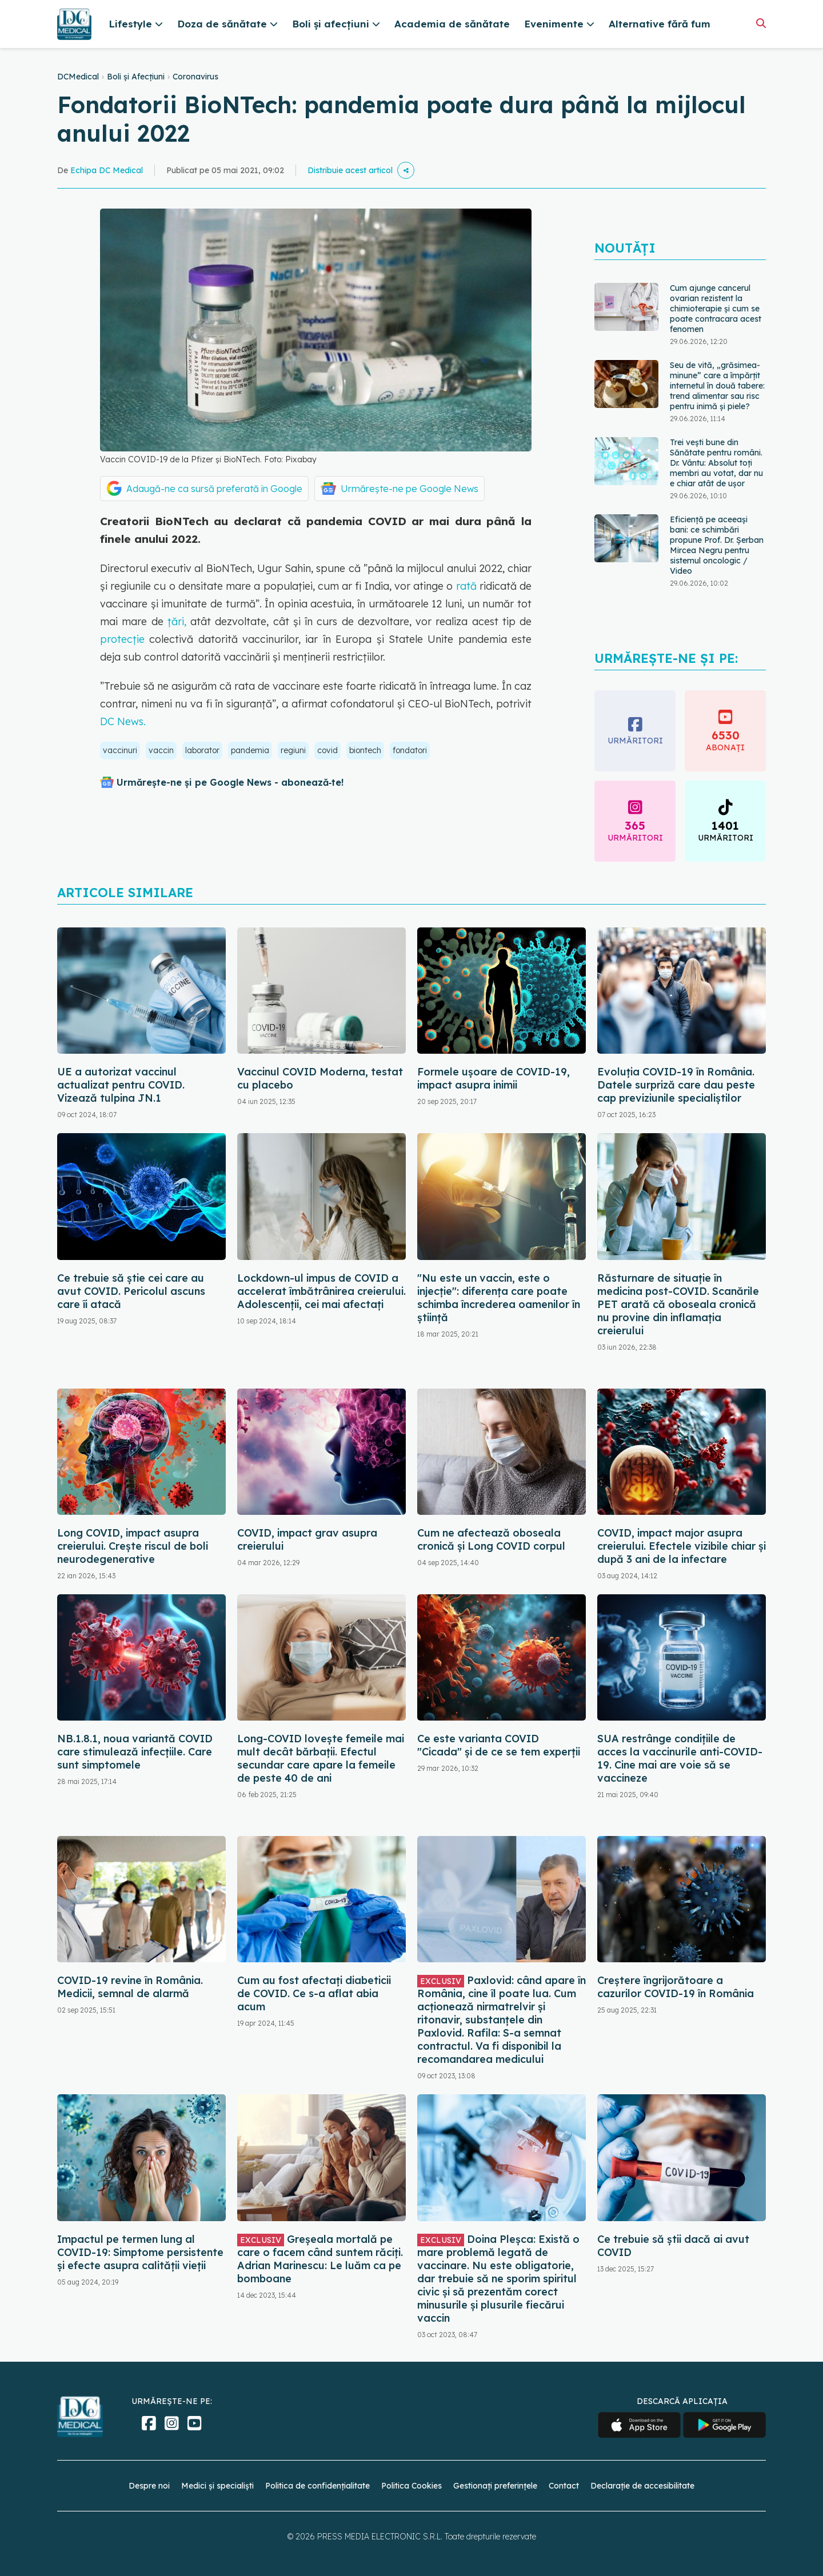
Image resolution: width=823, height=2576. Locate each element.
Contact (564, 2486)
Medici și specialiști (217, 2486)
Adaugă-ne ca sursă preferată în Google (214, 488)
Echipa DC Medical (106, 170)
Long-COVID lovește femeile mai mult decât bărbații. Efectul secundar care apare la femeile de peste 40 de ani (320, 1758)
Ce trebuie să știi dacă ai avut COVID (673, 2246)
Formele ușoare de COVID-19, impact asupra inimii (493, 1078)
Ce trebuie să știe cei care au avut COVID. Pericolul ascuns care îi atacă (131, 1291)
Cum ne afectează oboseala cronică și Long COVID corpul (491, 1539)
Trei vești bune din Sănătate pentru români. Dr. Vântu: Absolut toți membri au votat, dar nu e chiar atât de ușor (716, 463)
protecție (122, 639)
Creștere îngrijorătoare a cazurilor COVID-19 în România (675, 1987)
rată (464, 586)
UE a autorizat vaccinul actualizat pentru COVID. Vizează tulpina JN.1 (121, 1085)
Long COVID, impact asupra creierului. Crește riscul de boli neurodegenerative (132, 1546)
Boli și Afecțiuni (136, 76)
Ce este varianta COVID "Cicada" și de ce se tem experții (498, 1745)
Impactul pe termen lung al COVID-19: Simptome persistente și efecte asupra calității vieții (140, 2252)
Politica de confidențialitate (317, 2486)
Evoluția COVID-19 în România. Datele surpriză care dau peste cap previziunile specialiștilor (676, 1085)
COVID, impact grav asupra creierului (307, 1539)
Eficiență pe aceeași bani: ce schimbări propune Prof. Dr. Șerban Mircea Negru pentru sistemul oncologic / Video (717, 545)
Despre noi (149, 2486)
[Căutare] (761, 23)
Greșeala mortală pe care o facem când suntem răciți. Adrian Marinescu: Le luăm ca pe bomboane (320, 2259)
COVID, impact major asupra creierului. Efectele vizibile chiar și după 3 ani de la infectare (681, 1546)
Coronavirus (195, 76)
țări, (178, 621)
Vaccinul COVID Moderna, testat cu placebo (320, 1078)
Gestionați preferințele (495, 2486)
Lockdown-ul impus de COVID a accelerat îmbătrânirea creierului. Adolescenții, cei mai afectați (321, 1291)
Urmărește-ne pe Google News (409, 488)
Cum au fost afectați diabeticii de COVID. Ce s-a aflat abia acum (314, 1993)
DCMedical (78, 76)
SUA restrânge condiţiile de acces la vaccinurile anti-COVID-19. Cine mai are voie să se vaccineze (679, 1758)
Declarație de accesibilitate (642, 2486)
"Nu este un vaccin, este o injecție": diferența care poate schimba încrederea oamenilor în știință (498, 1297)
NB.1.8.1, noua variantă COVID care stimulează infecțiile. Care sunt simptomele (135, 1751)
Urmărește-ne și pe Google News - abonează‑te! (230, 782)
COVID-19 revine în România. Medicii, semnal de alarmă (130, 1987)
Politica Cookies (411, 2486)
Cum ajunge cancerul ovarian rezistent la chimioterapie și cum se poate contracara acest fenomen (715, 308)
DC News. (123, 721)
